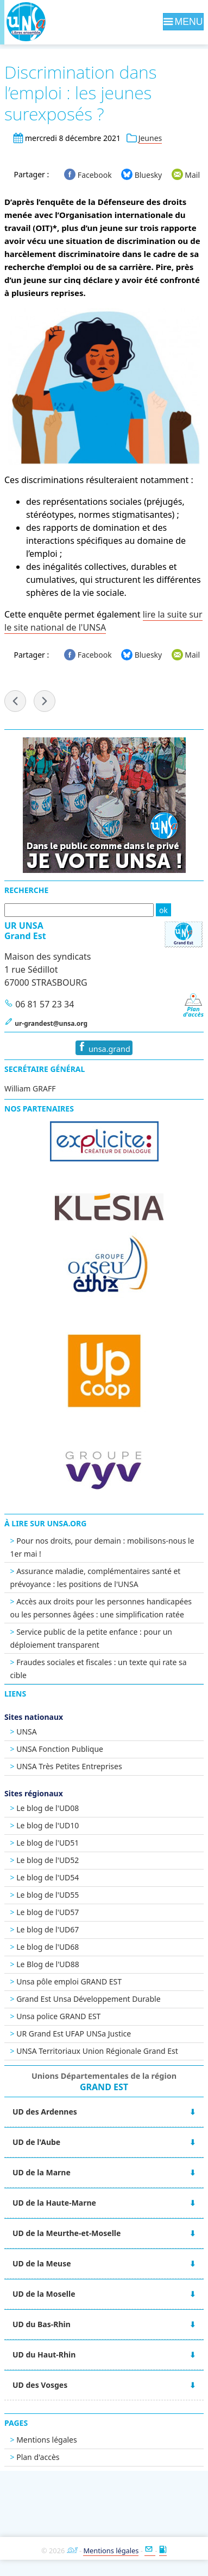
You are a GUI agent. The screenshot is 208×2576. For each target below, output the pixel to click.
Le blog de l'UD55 (47, 1895)
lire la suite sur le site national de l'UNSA (103, 620)
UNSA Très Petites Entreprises (69, 1766)
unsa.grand (104, 1047)
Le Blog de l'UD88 (47, 1964)
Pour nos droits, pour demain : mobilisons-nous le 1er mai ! (102, 1547)
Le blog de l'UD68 (47, 1947)
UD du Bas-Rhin (41, 2324)
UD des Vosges (39, 2385)
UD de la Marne (41, 2172)
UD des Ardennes (44, 2111)
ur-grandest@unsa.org (51, 1023)
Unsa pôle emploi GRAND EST (69, 1981)
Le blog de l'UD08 (47, 1808)
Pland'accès (193, 1008)
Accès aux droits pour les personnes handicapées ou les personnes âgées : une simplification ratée (101, 1608)
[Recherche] (79, 910)
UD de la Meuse (41, 2263)
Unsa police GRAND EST (58, 2016)
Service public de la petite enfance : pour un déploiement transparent (91, 1638)
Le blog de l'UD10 (47, 1825)
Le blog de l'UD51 (47, 1843)
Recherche (26, 890)
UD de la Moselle (43, 2294)
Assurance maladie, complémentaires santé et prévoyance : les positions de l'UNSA (95, 1577)
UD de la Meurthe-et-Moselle (66, 2233)
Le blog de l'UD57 (47, 1912)
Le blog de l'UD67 (47, 1929)
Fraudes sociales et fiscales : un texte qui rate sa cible (98, 1668)
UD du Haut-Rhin (43, 2354)
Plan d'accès (37, 2457)
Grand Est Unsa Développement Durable (88, 1999)
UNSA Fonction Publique (59, 1749)
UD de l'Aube (36, 2142)
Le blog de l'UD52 (47, 1860)
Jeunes (150, 138)
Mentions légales (46, 2439)
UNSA (26, 1731)
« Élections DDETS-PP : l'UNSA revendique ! (15, 701)
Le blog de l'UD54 (47, 1877)
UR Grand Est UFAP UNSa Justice (73, 2033)
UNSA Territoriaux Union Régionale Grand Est (97, 2051)
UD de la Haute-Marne (54, 2203)
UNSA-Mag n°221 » (44, 701)
